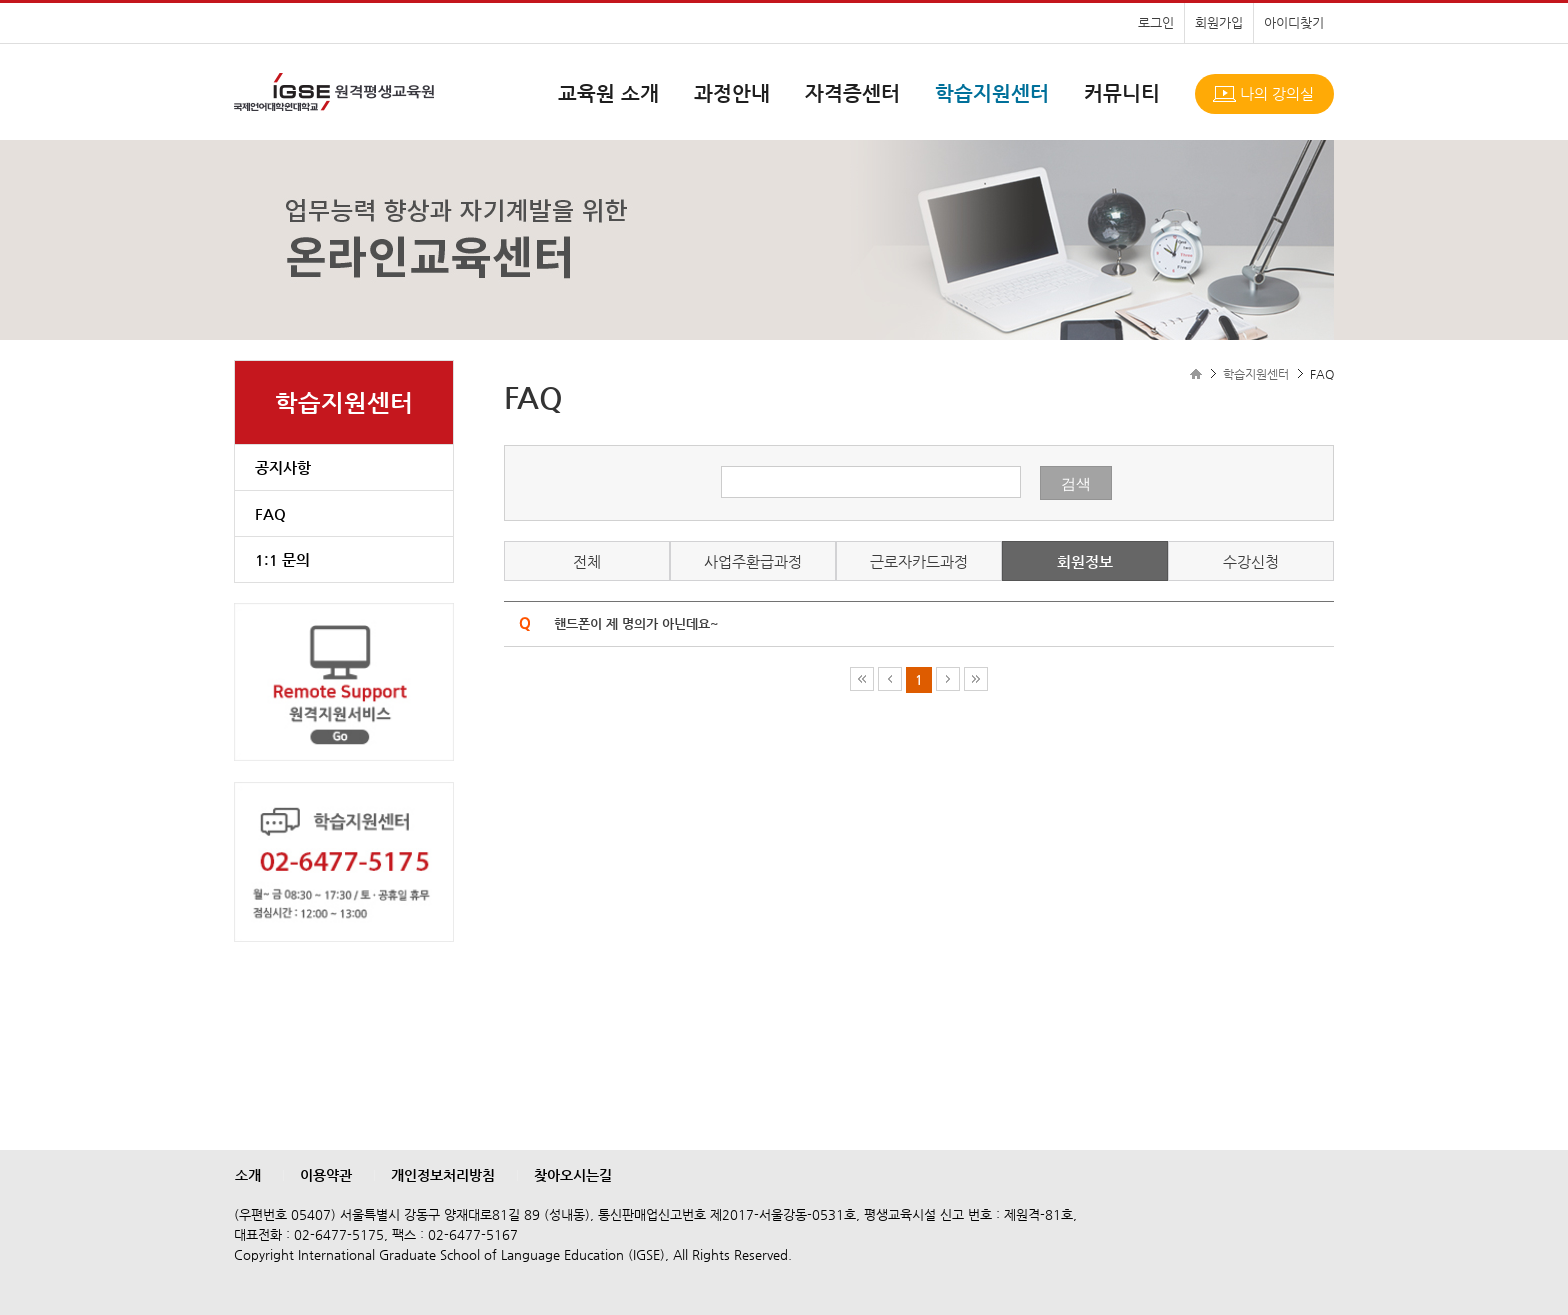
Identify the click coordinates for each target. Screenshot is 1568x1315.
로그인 (1156, 22)
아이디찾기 (1294, 22)
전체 (587, 561)
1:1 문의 (282, 559)
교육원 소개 (608, 93)
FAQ (270, 513)
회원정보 (1085, 561)
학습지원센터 (992, 93)
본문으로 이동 (0, 0)
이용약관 (326, 1175)
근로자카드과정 (919, 561)
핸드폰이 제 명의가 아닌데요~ (636, 623)
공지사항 (283, 467)
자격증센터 (852, 93)
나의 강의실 (1277, 93)
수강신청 (1251, 561)
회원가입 (1219, 22)
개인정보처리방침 (443, 1175)
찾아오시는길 (573, 1175)
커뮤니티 (1122, 93)
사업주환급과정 (753, 561)
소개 (248, 1175)
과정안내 (732, 93)
